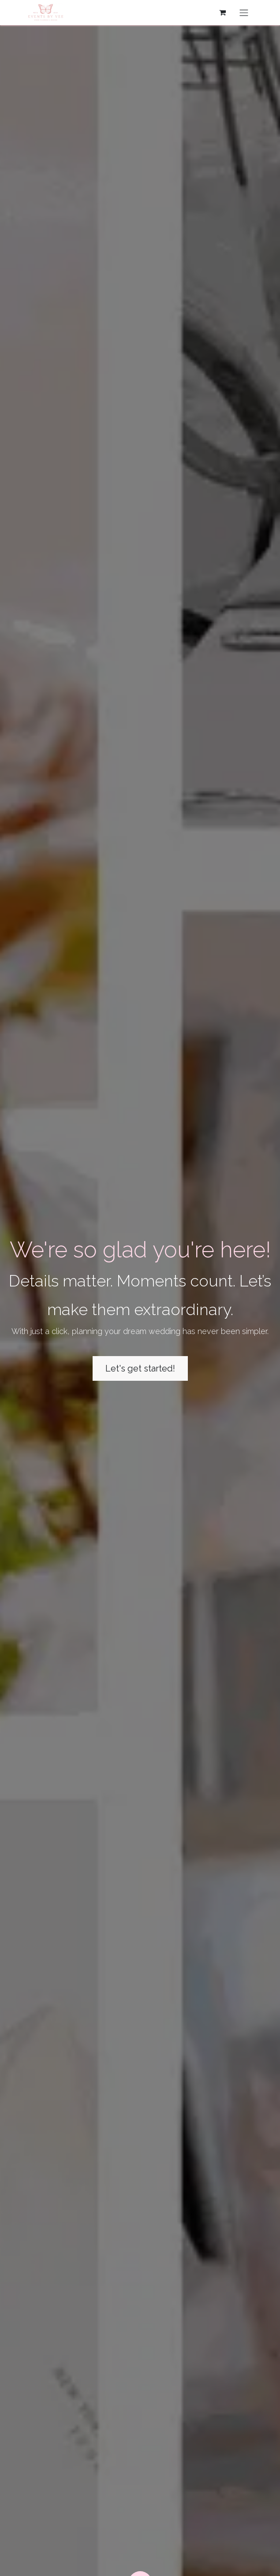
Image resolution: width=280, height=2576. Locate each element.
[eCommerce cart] (222, 12)
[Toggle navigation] (244, 13)
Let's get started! (140, 1368)
